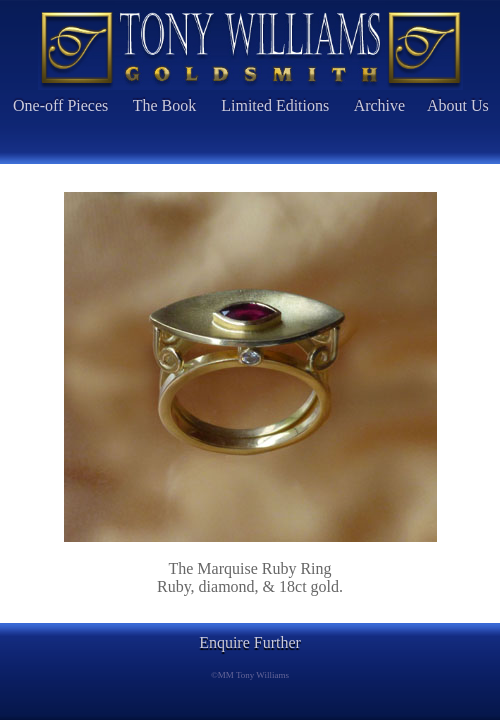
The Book (165, 105)
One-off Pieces (60, 105)
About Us (458, 105)
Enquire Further (250, 642)
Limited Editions (275, 105)
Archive (380, 105)
